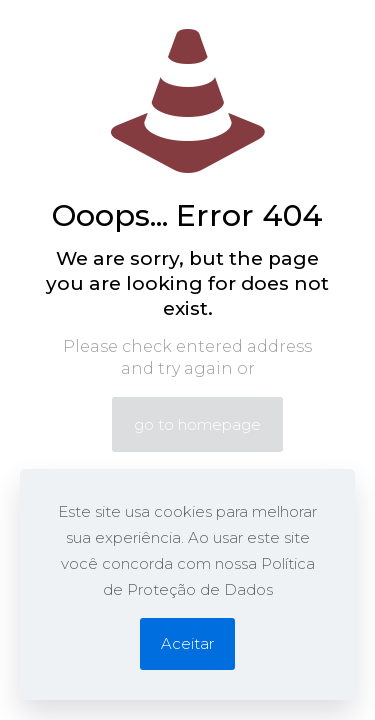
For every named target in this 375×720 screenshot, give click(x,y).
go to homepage (197, 424)
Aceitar (187, 643)
